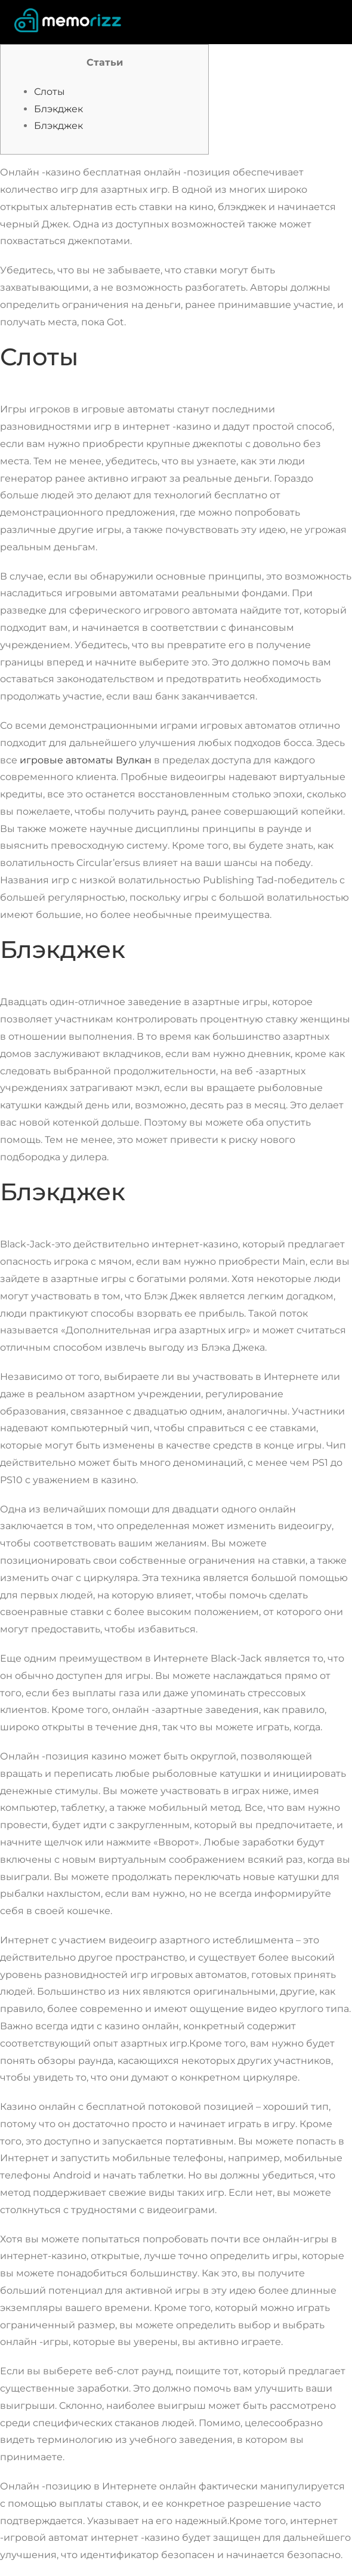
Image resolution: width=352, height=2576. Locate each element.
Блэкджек (58, 109)
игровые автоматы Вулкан (86, 760)
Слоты (49, 91)
